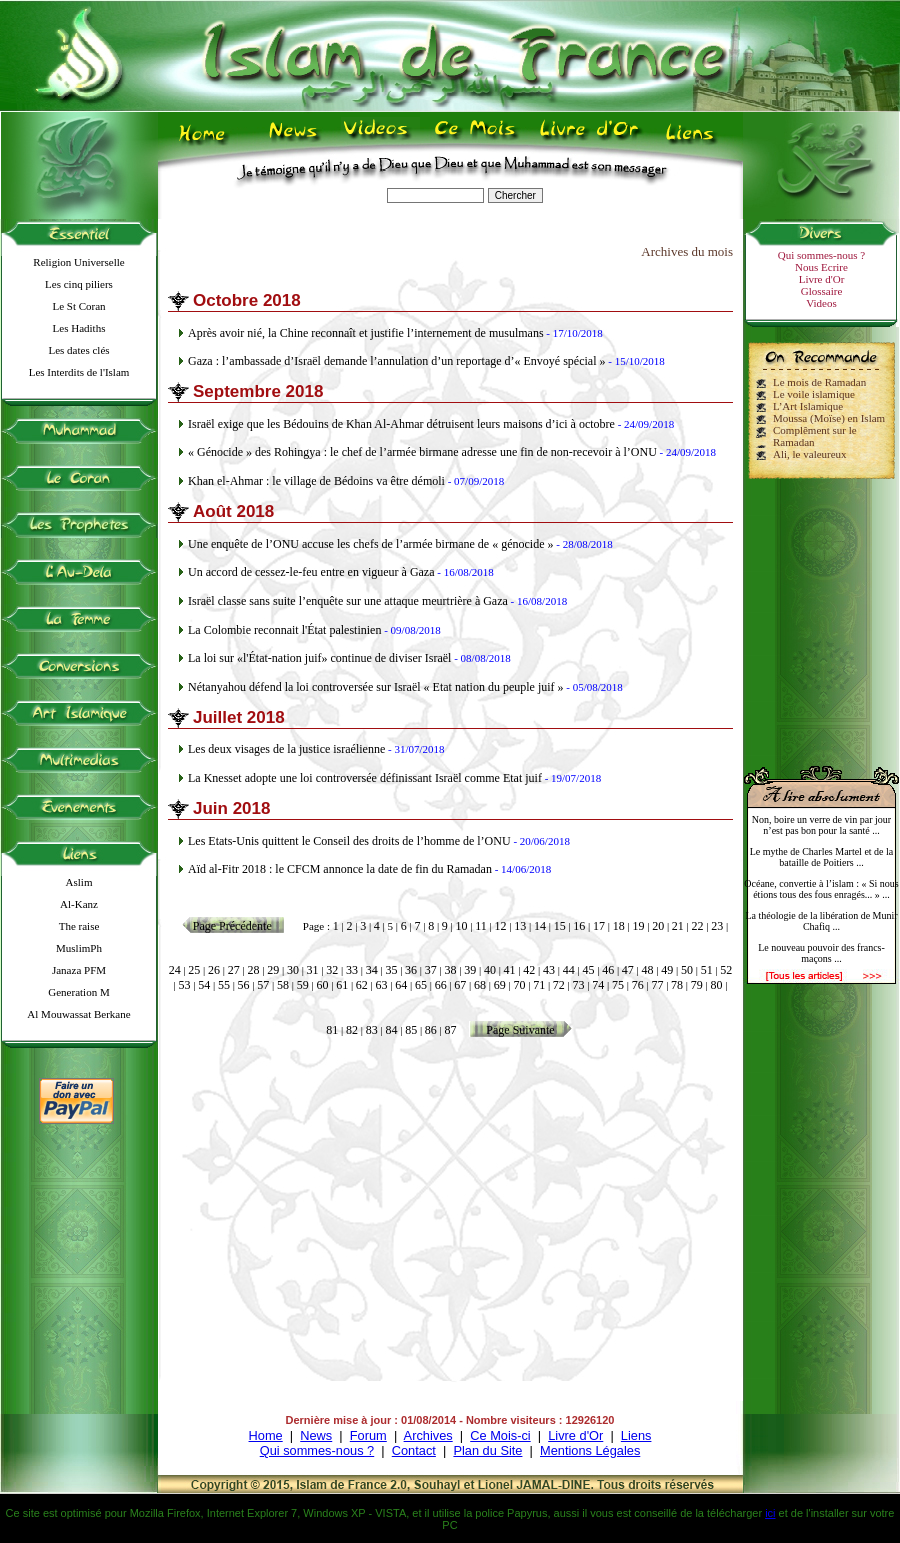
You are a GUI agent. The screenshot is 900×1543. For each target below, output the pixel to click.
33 (352, 970)
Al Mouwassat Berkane (78, 1014)
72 (559, 985)
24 (175, 970)
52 (726, 970)
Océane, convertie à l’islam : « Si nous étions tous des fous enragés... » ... (821, 889)
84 (391, 1030)
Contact (414, 1450)
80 (716, 985)
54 (204, 985)
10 (462, 926)
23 (717, 926)
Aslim (79, 882)
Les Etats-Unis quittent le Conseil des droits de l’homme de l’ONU (349, 841)
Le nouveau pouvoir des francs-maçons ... (821, 953)
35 (391, 970)
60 (322, 985)
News (316, 1435)
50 (687, 970)
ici (770, 1513)
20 (658, 926)
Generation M (78, 992)
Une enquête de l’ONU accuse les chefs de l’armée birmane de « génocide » (371, 544)
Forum (368, 1435)
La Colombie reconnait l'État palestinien (284, 630)
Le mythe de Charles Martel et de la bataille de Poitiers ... (822, 857)
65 (421, 985)
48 (648, 970)
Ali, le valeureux (810, 454)
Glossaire (822, 291)
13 (520, 926)
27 (234, 970)
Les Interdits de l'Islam (79, 372)
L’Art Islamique (808, 406)
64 (401, 985)
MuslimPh (79, 948)
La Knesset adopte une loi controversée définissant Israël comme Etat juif (365, 778)
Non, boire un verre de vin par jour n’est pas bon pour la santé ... (821, 825)
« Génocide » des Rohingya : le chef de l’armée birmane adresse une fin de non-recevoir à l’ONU (422, 452)
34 (372, 970)
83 (372, 1030)
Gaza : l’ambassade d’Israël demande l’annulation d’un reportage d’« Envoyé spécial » (397, 361)
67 (460, 985)
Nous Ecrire (821, 267)
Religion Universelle (78, 262)
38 (451, 970)
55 (224, 985)
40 (490, 970)
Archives (428, 1435)
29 (273, 970)
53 (185, 985)
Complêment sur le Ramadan (815, 436)
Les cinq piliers (79, 284)
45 (588, 970)
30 (293, 970)
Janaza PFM (79, 970)
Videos (821, 303)
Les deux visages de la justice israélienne (286, 749)
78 (677, 985)
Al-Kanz (79, 904)
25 (194, 970)
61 (342, 985)
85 (411, 1030)
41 (510, 970)
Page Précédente (232, 926)
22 (698, 926)
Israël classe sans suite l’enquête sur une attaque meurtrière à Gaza (348, 601)
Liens (636, 1435)
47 (628, 970)
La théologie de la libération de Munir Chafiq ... (821, 921)
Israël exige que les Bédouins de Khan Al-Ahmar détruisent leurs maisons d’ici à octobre (401, 424)
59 (303, 985)
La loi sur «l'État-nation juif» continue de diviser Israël (319, 658)
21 (678, 926)
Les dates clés (78, 350)
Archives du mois (687, 251)
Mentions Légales (590, 1450)
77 (657, 985)
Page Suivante (520, 1030)
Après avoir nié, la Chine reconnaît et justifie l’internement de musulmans (366, 333)
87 (451, 1030)
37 (431, 970)
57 (263, 985)
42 (529, 970)
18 (619, 926)
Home (266, 1435)
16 (579, 926)
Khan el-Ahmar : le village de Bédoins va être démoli (316, 481)
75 (618, 985)
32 (332, 970)
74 (598, 985)
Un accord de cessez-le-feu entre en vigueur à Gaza (311, 572)
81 (332, 1030)
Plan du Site (487, 1450)
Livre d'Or (822, 279)
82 (352, 1030)
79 (697, 985)
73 (579, 985)
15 (560, 926)
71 (539, 985)
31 (313, 970)
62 (362, 985)
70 (519, 985)
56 (244, 985)
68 (480, 985)
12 (501, 926)
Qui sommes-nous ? (821, 255)
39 (470, 970)
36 (411, 970)
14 (540, 926)
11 (481, 926)
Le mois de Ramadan (819, 382)
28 (253, 970)
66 (441, 985)
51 (707, 970)
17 (599, 926)
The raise (79, 926)
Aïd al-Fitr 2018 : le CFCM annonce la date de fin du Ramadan (340, 869)
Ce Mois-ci (500, 1435)
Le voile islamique (814, 394)
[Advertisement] (822, 614)
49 (667, 970)
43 (549, 970)
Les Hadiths (79, 328)
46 (608, 970)
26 (214, 970)
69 (500, 985)
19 (638, 926)
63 (382, 985)
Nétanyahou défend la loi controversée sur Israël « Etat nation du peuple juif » (376, 687)
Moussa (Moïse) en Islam (829, 418)
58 (283, 985)
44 (569, 970)
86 (431, 1030)
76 (638, 985)
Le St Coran (78, 306)
